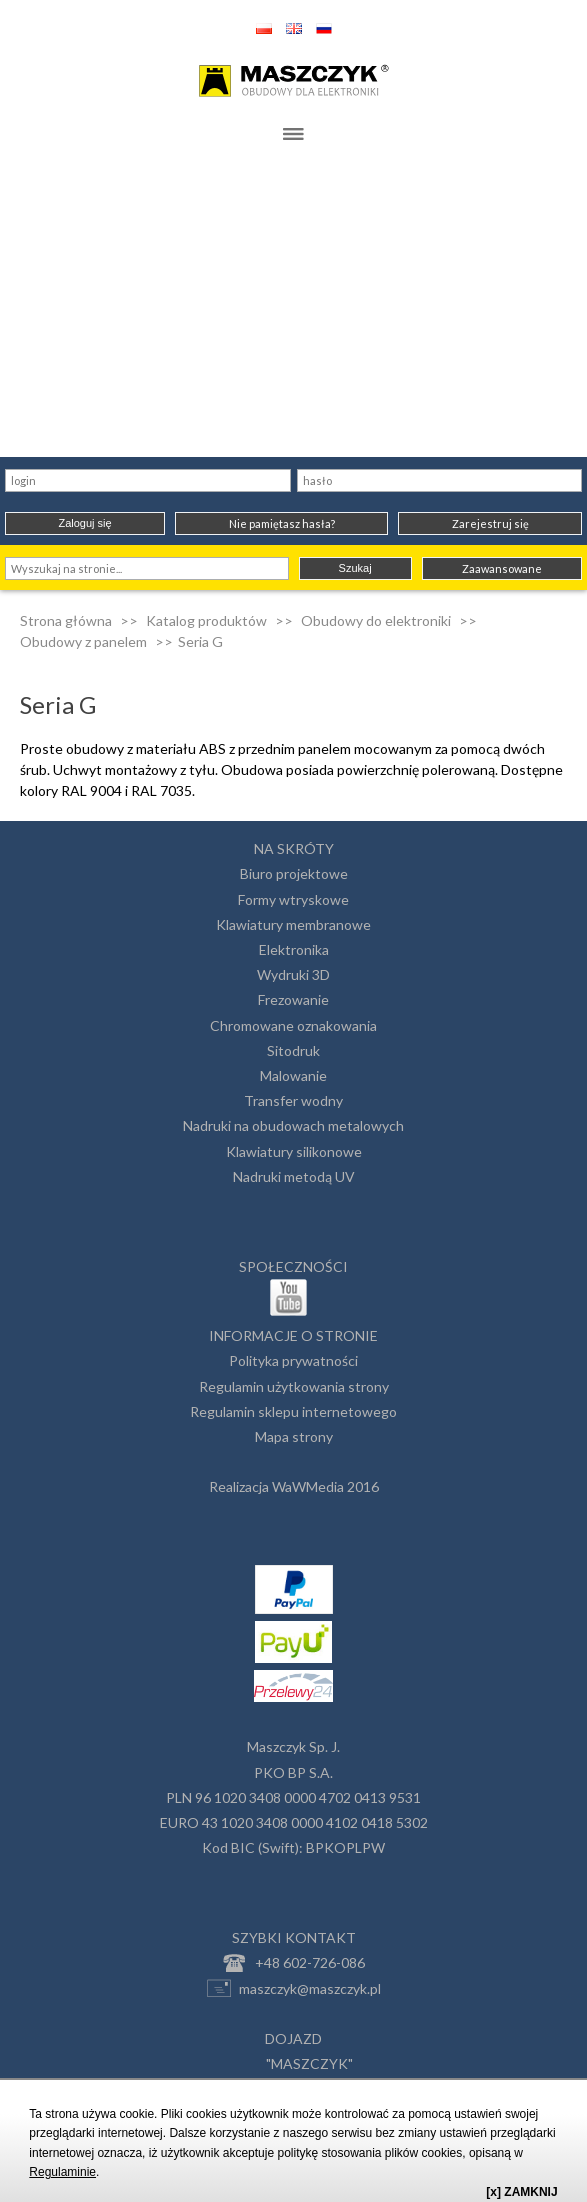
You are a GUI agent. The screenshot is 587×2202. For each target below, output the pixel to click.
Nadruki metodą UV (294, 1176)
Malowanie (293, 1075)
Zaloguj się (84, 523)
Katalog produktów (206, 620)
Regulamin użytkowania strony (294, 1386)
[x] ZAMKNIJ (521, 2192)
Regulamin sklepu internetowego (293, 1411)
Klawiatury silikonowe (294, 1151)
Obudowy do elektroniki (376, 620)
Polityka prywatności (293, 1360)
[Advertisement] (293, 307)
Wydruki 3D (293, 974)
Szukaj (355, 568)
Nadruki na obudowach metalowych (293, 1125)
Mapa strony (294, 1436)
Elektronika (294, 949)
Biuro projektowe (294, 873)
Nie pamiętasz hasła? (282, 523)
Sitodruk (293, 1050)
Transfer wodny (293, 1100)
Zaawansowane (502, 568)
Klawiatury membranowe (293, 924)
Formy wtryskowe (293, 899)
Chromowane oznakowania (293, 1025)
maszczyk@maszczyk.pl (294, 1988)
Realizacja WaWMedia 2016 (294, 1486)
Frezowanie (293, 999)
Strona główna (66, 620)
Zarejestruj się (490, 523)
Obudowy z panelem (83, 641)
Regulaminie (62, 2172)
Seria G (200, 641)
